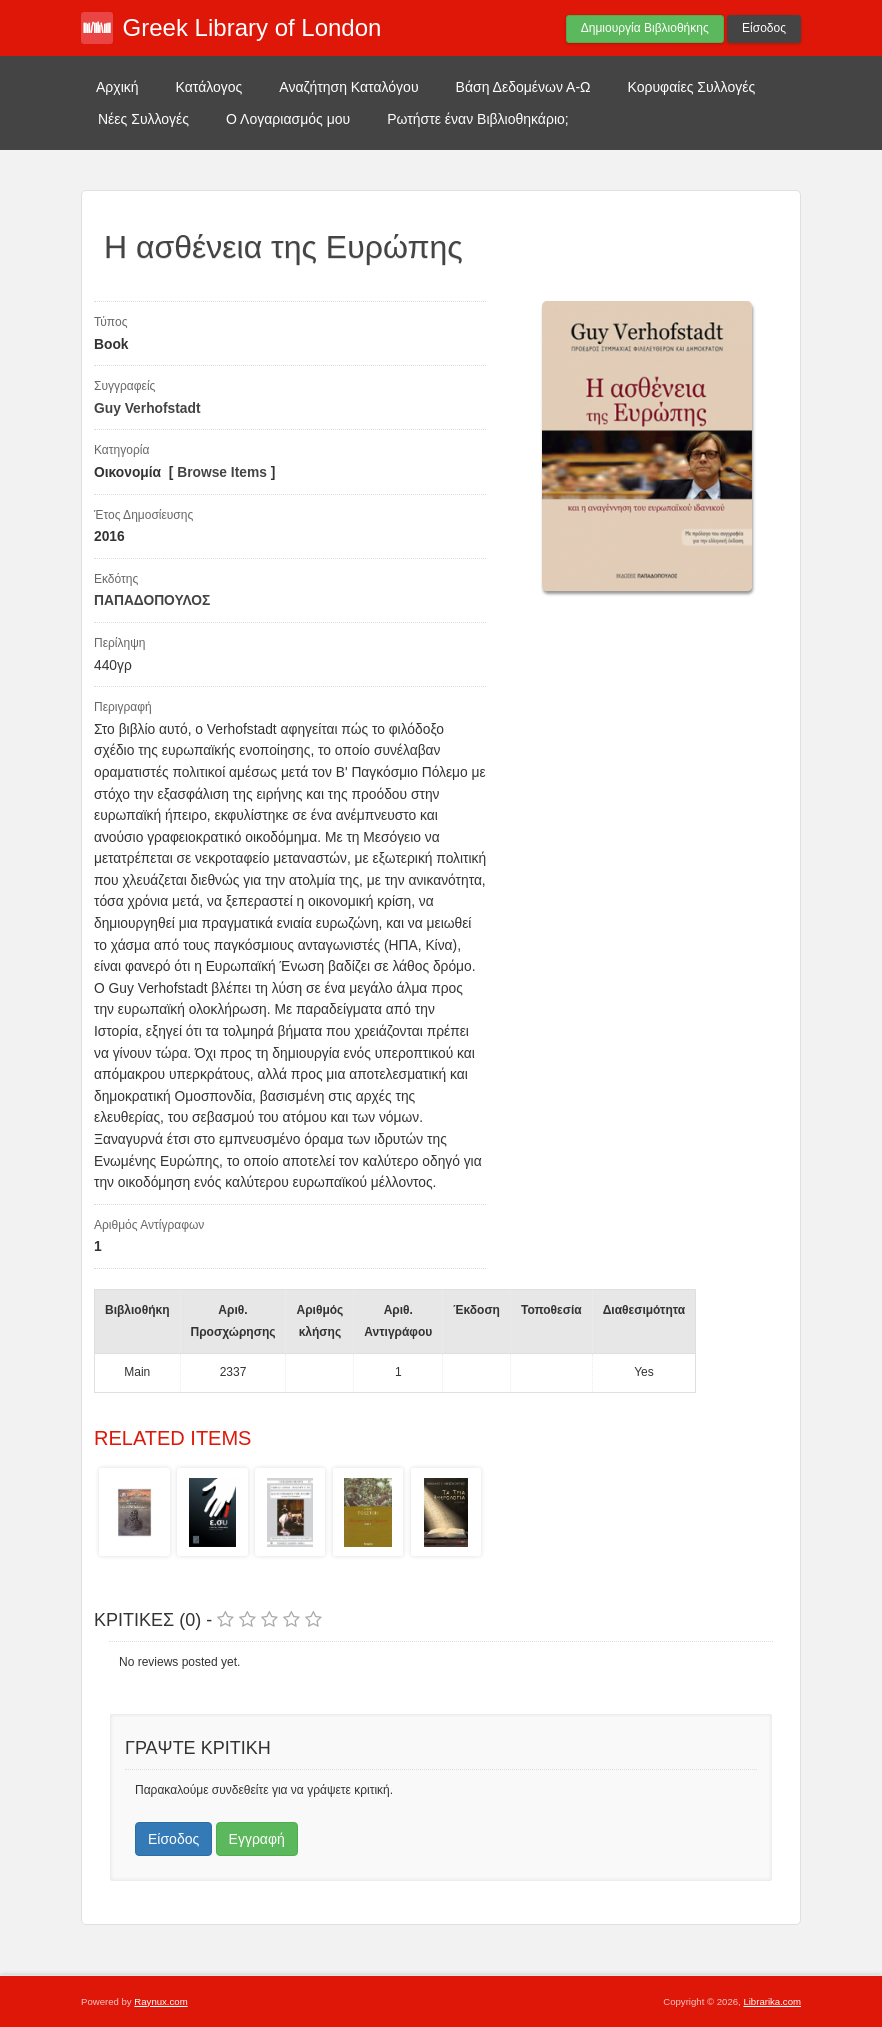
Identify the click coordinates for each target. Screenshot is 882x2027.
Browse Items (222, 472)
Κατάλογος (209, 87)
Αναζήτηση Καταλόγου (348, 87)
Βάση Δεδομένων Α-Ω (523, 87)
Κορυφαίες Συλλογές (692, 87)
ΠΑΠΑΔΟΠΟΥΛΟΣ (152, 600)
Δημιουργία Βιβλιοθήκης (645, 28)
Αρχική (117, 87)
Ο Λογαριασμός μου (288, 119)
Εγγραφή (257, 1839)
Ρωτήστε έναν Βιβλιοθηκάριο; (478, 119)
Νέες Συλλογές (143, 119)
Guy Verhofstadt (147, 408)
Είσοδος (764, 28)
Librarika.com (772, 2001)
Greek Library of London (252, 27)
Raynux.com (160, 2001)
